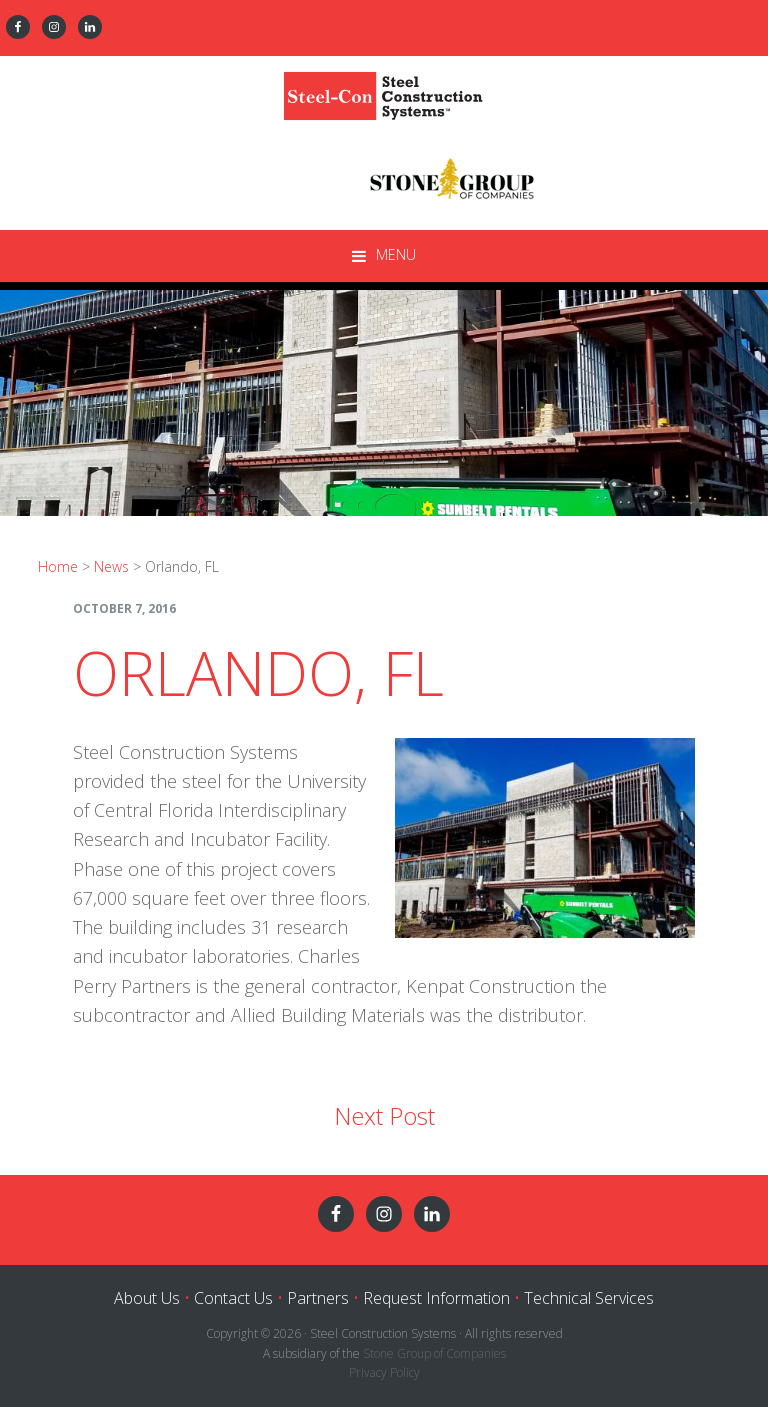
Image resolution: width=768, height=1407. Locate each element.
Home (58, 566)
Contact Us (233, 1298)
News (111, 566)
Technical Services (589, 1298)
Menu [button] (396, 254)
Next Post (384, 1115)
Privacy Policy (384, 1372)
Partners (318, 1298)
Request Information (436, 1298)
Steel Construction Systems (384, 91)
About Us (147, 1298)
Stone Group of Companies (434, 1353)
